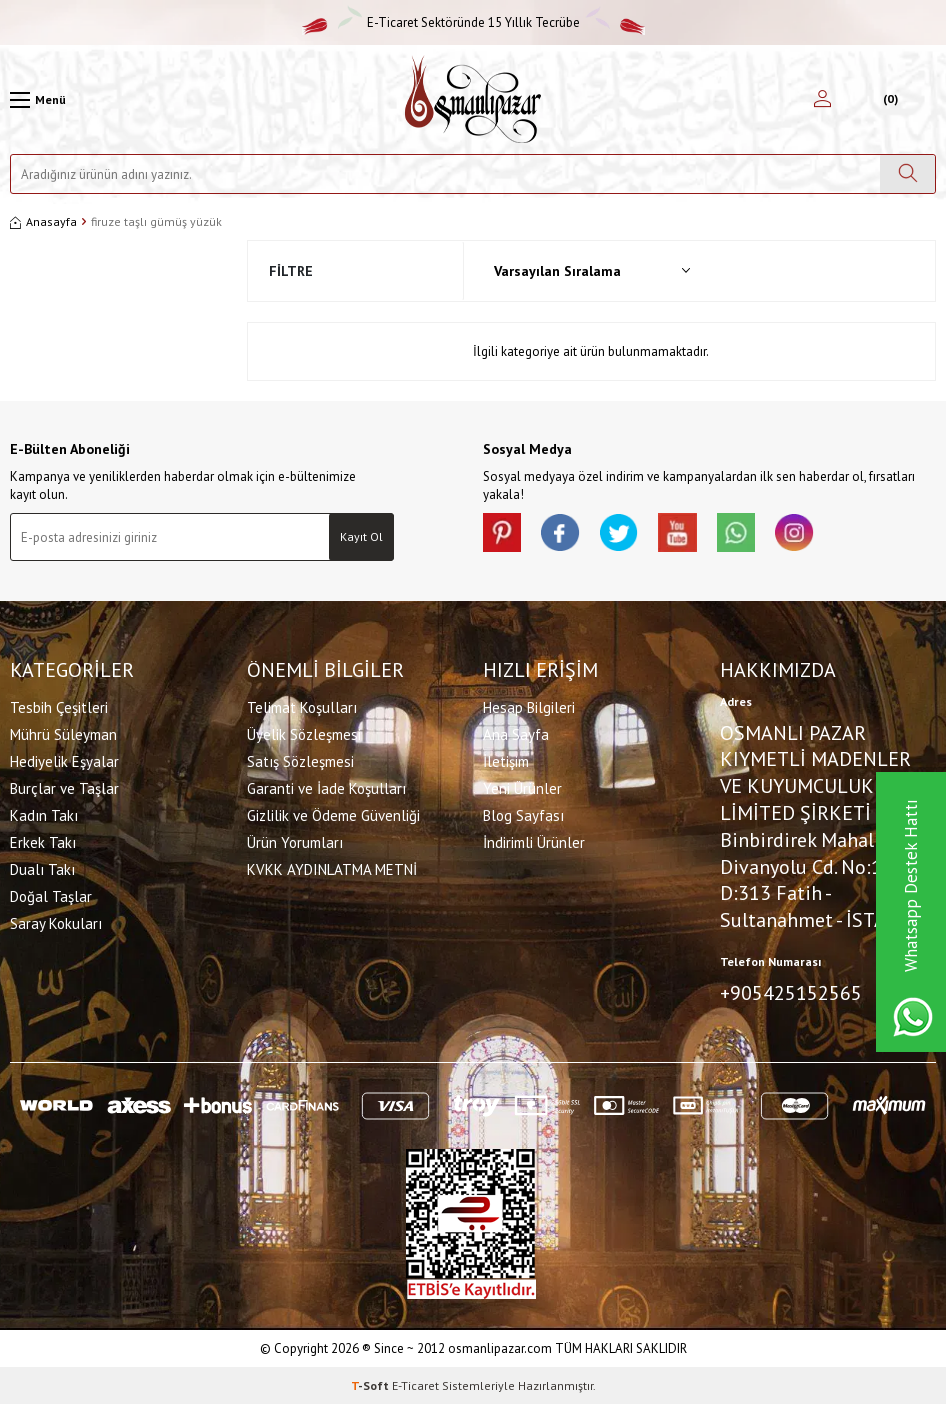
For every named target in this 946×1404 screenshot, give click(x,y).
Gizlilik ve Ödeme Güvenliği (333, 814)
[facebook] (563, 533)
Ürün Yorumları (295, 841)
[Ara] (907, 174)
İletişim (506, 760)
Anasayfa (43, 221)
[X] (623, 533)
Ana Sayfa (516, 733)
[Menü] (38, 100)
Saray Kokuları (56, 922)
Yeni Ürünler (522, 787)
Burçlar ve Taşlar (64, 787)
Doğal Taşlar (51, 895)
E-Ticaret (415, 1384)
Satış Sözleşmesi (300, 760)
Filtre (291, 271)
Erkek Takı (43, 841)
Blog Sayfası (523, 814)
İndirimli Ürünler (534, 841)
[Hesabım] (822, 100)
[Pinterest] (503, 533)
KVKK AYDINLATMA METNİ (332, 868)
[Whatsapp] (743, 533)
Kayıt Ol (361, 536)
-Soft (371, 1384)
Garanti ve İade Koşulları (326, 787)
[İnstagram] (803, 533)
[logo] (473, 99)
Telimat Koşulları (302, 706)
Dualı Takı (42, 868)
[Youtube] (683, 533)
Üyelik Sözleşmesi (304, 733)
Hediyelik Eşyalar (64, 760)
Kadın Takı (44, 814)
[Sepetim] (888, 100)
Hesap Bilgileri (529, 706)
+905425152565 (791, 992)
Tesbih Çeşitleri (59, 706)
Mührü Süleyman (63, 733)
